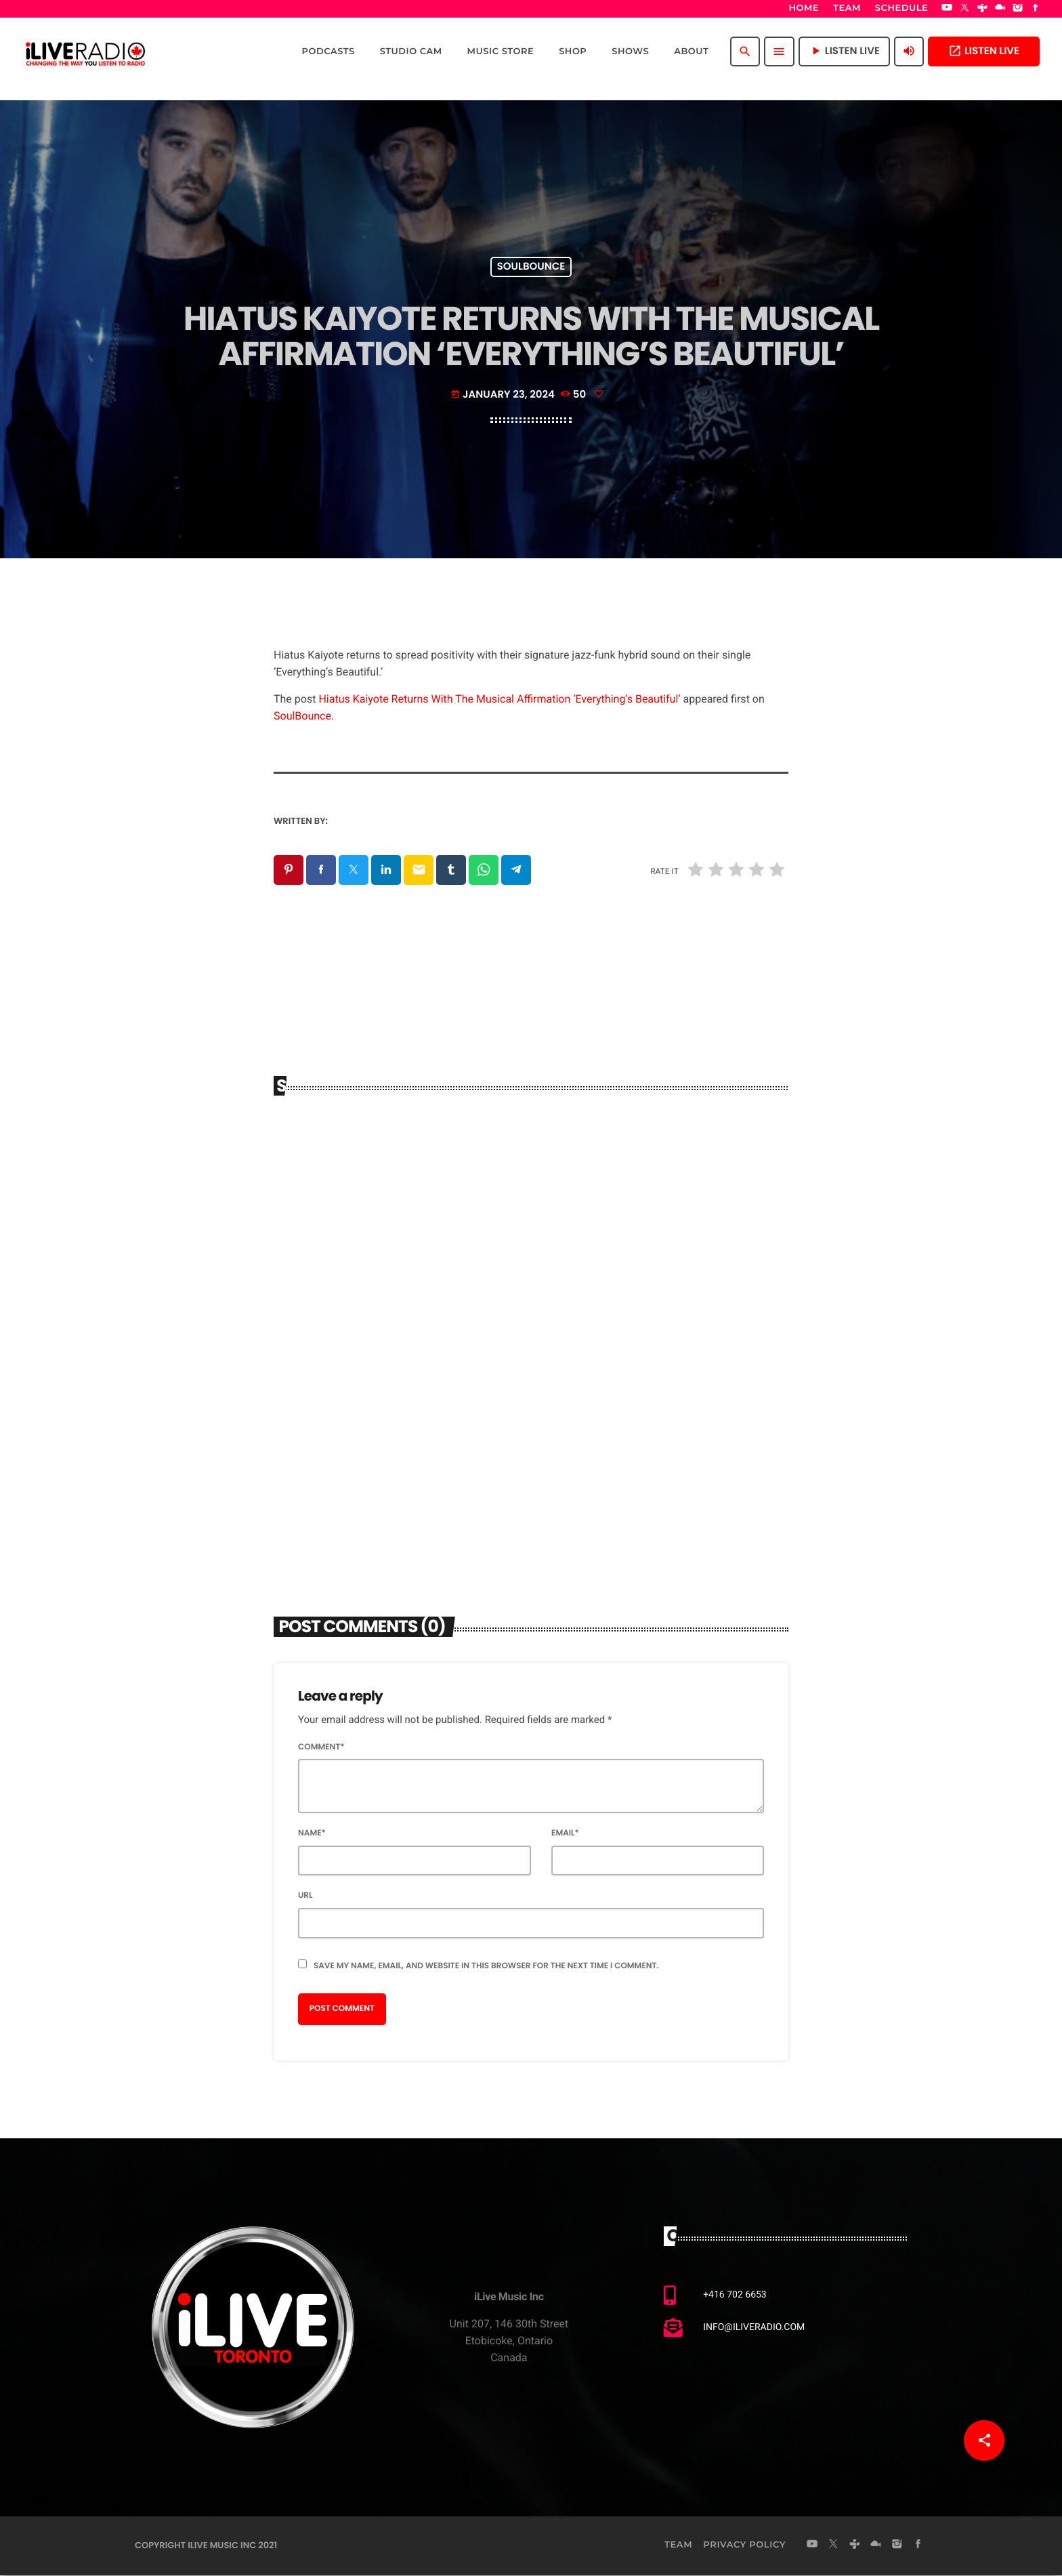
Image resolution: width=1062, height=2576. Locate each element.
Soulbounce (531, 267)
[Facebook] (1035, 9)
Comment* (321, 1747)
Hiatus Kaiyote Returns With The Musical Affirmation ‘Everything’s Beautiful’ (499, 698)
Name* (312, 1834)
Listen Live (983, 51)
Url (305, 1896)
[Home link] (85, 51)
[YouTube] (946, 9)
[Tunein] (982, 9)
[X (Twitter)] (964, 9)
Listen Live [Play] (844, 51)
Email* (565, 1834)
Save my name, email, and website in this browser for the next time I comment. (486, 1966)
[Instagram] (1018, 9)
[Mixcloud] (1000, 9)
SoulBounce (302, 715)
